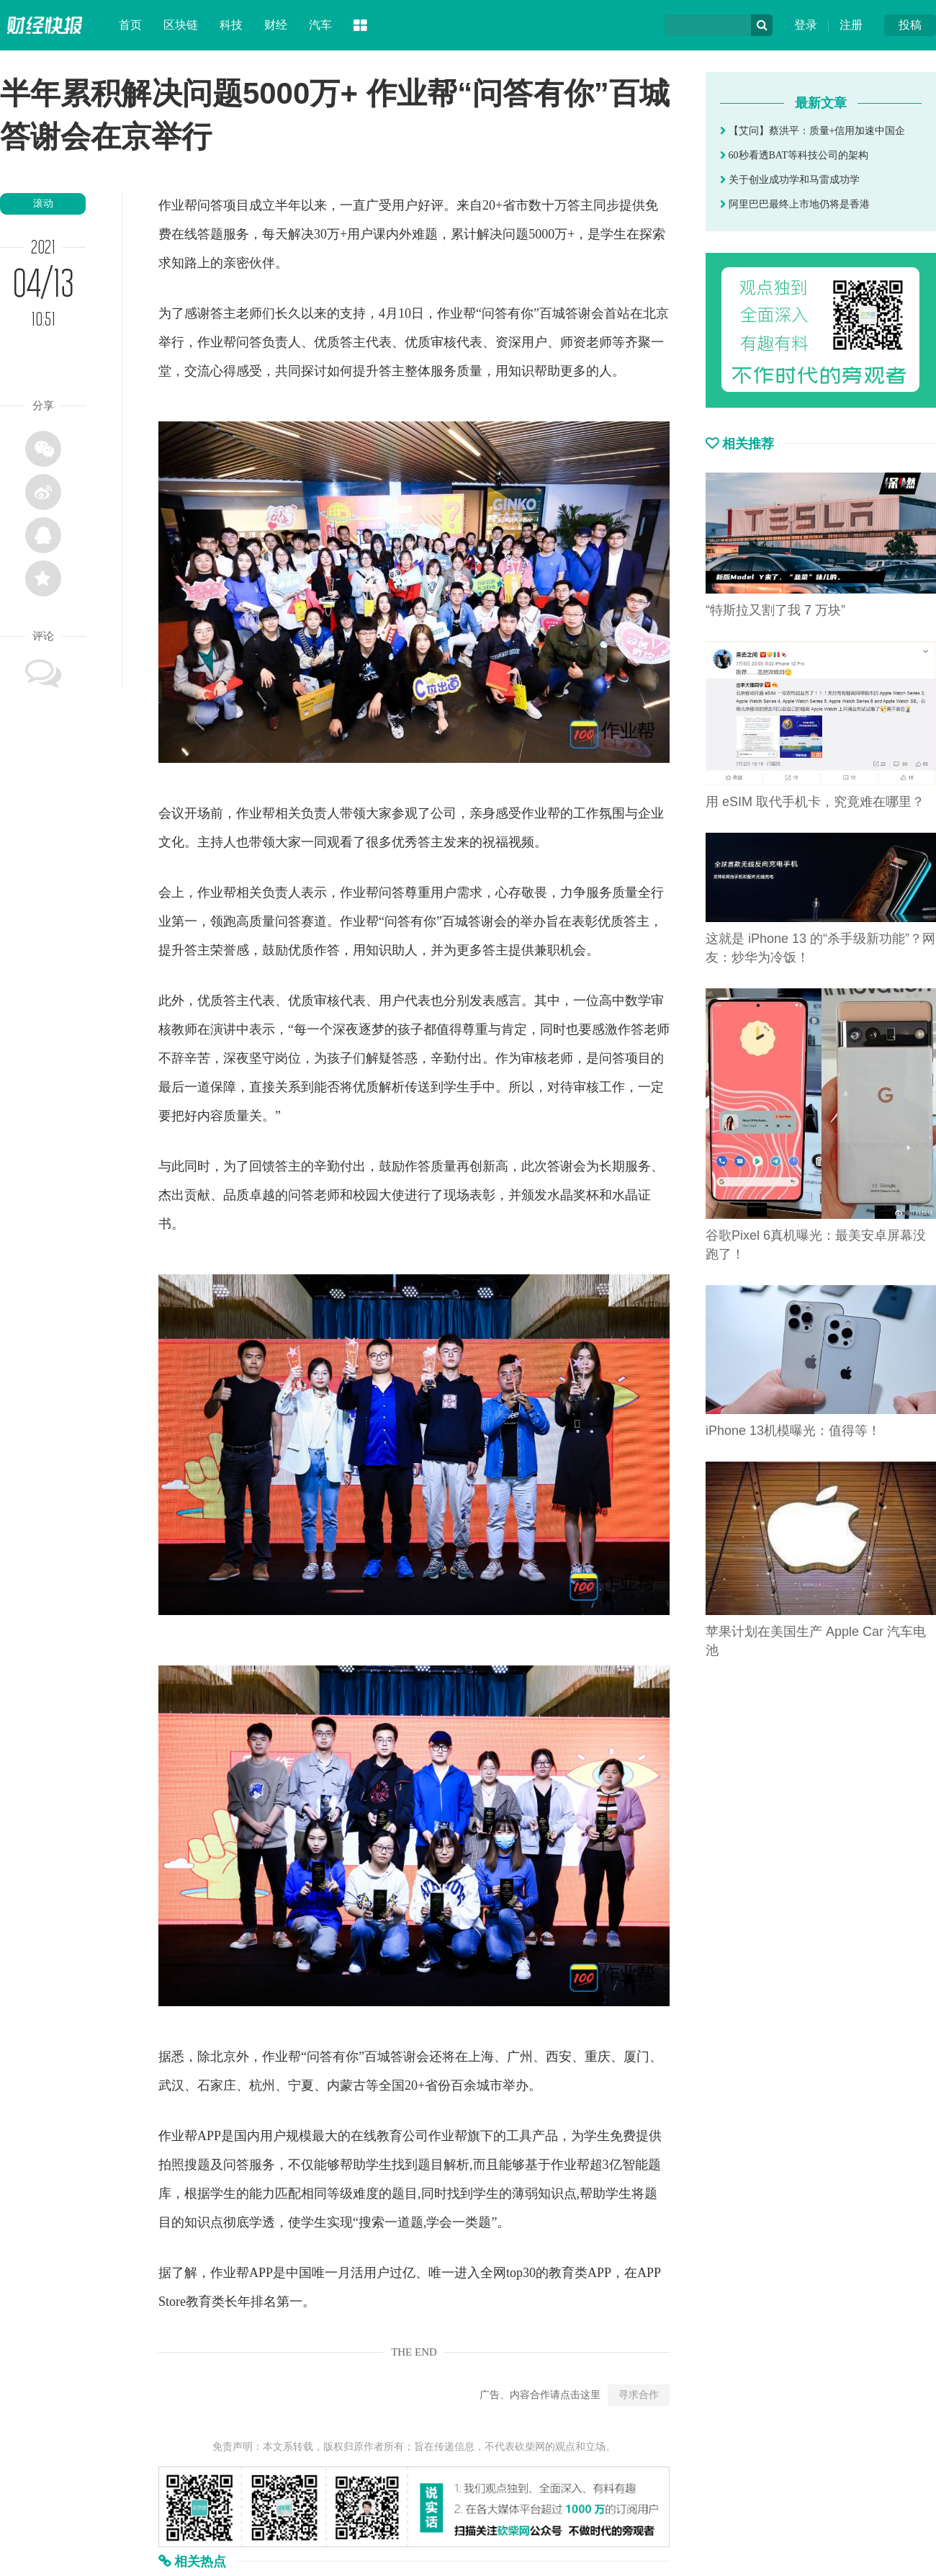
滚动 (43, 203)
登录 (805, 25)
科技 (231, 25)
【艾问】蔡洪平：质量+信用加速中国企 (812, 130)
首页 (130, 25)
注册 (851, 25)
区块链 (180, 25)
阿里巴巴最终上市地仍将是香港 (795, 204)
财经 (275, 25)
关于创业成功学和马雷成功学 (790, 179)
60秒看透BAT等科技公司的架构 (794, 155)
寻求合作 (638, 2394)
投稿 (910, 25)
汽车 (320, 25)
